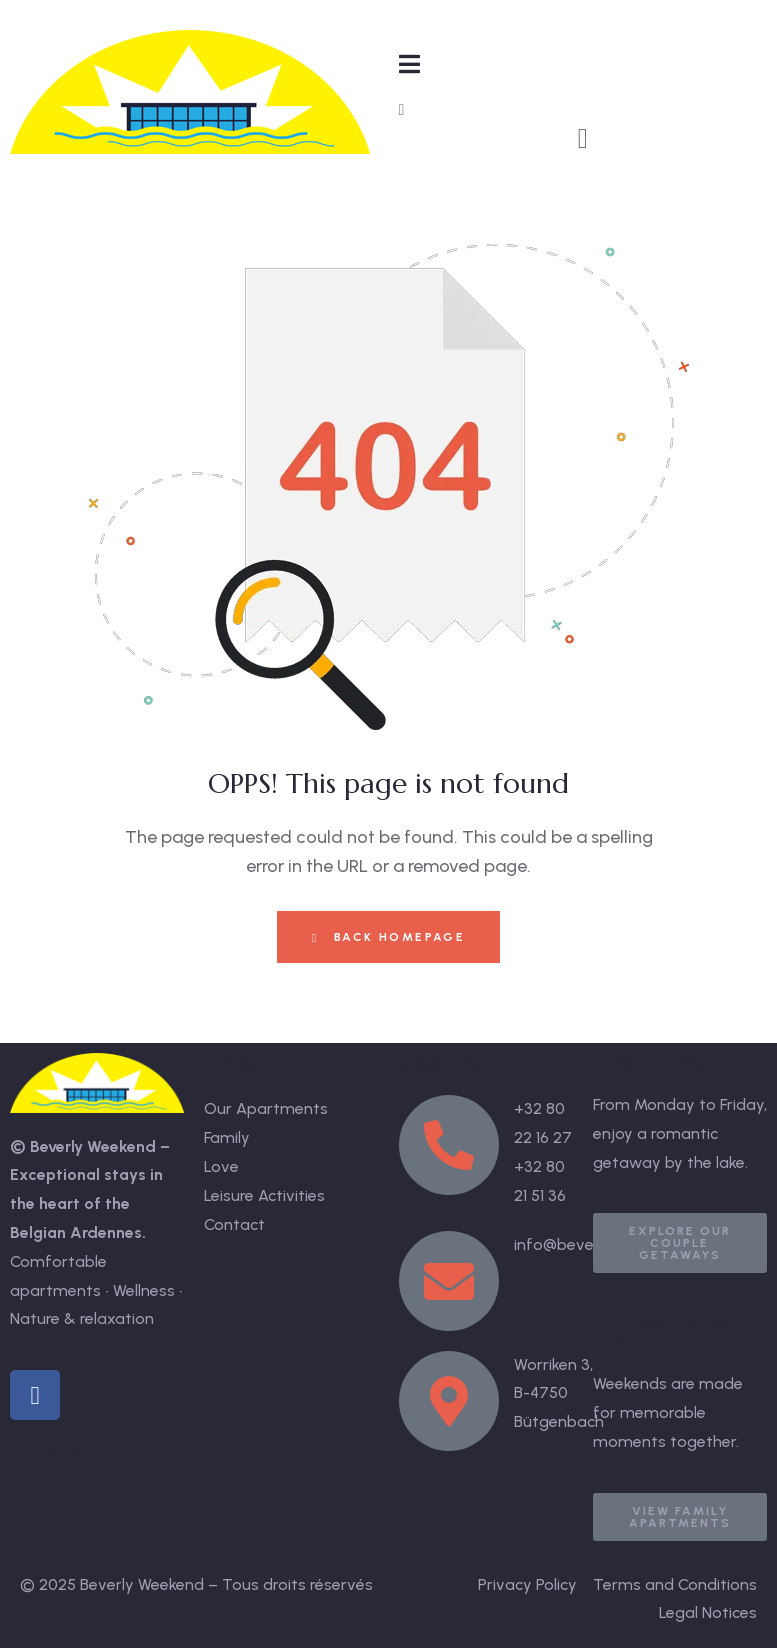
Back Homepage (388, 937)
